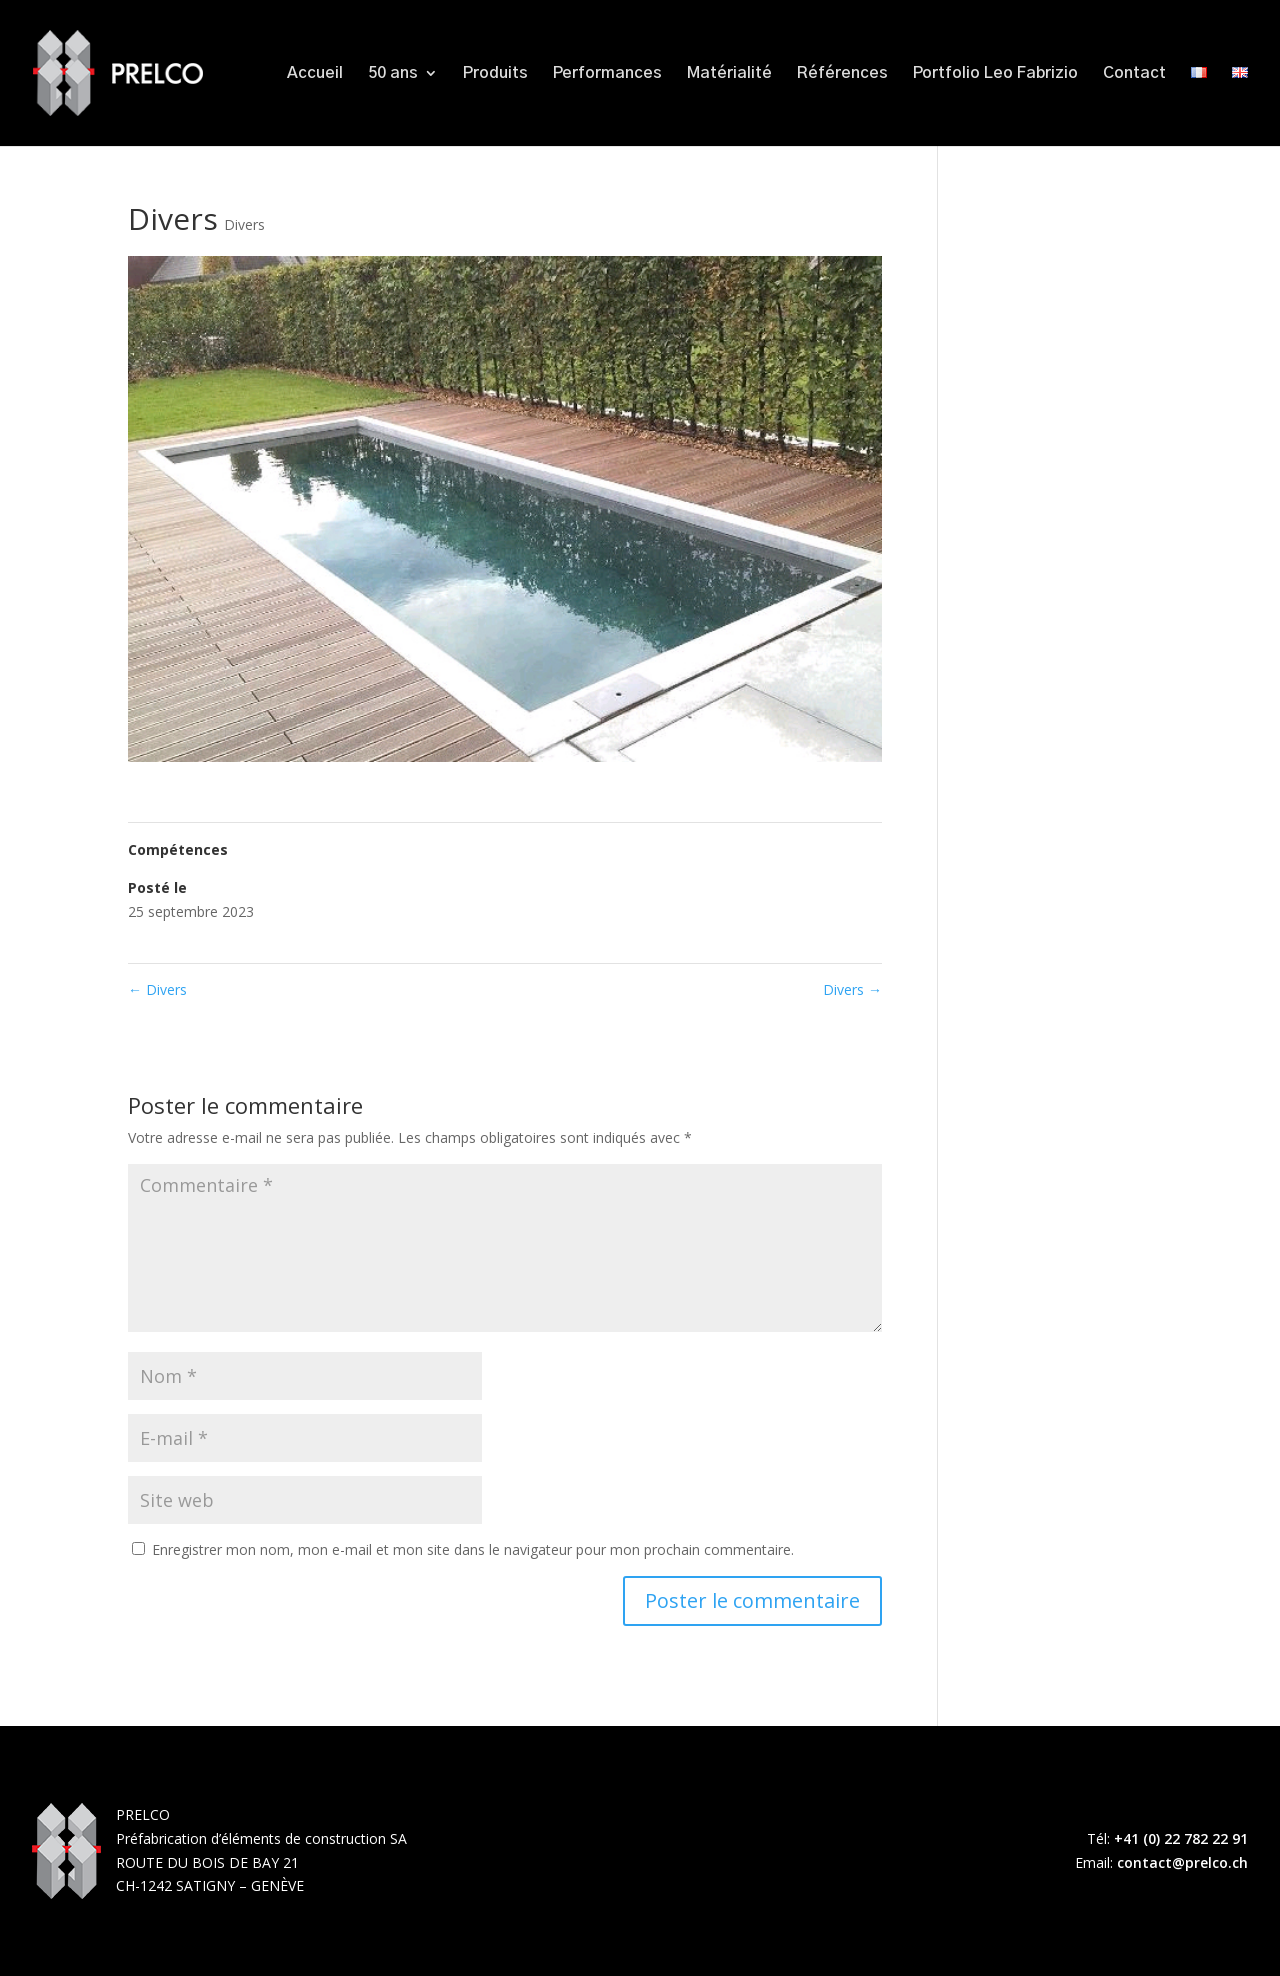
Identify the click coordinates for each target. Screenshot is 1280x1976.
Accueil (315, 73)
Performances (607, 73)
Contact (1134, 73)
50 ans (393, 73)
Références (842, 73)
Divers (244, 224)
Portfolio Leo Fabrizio (995, 73)
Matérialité (729, 73)
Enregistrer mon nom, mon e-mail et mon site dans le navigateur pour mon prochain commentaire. (473, 1549)
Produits (495, 73)
